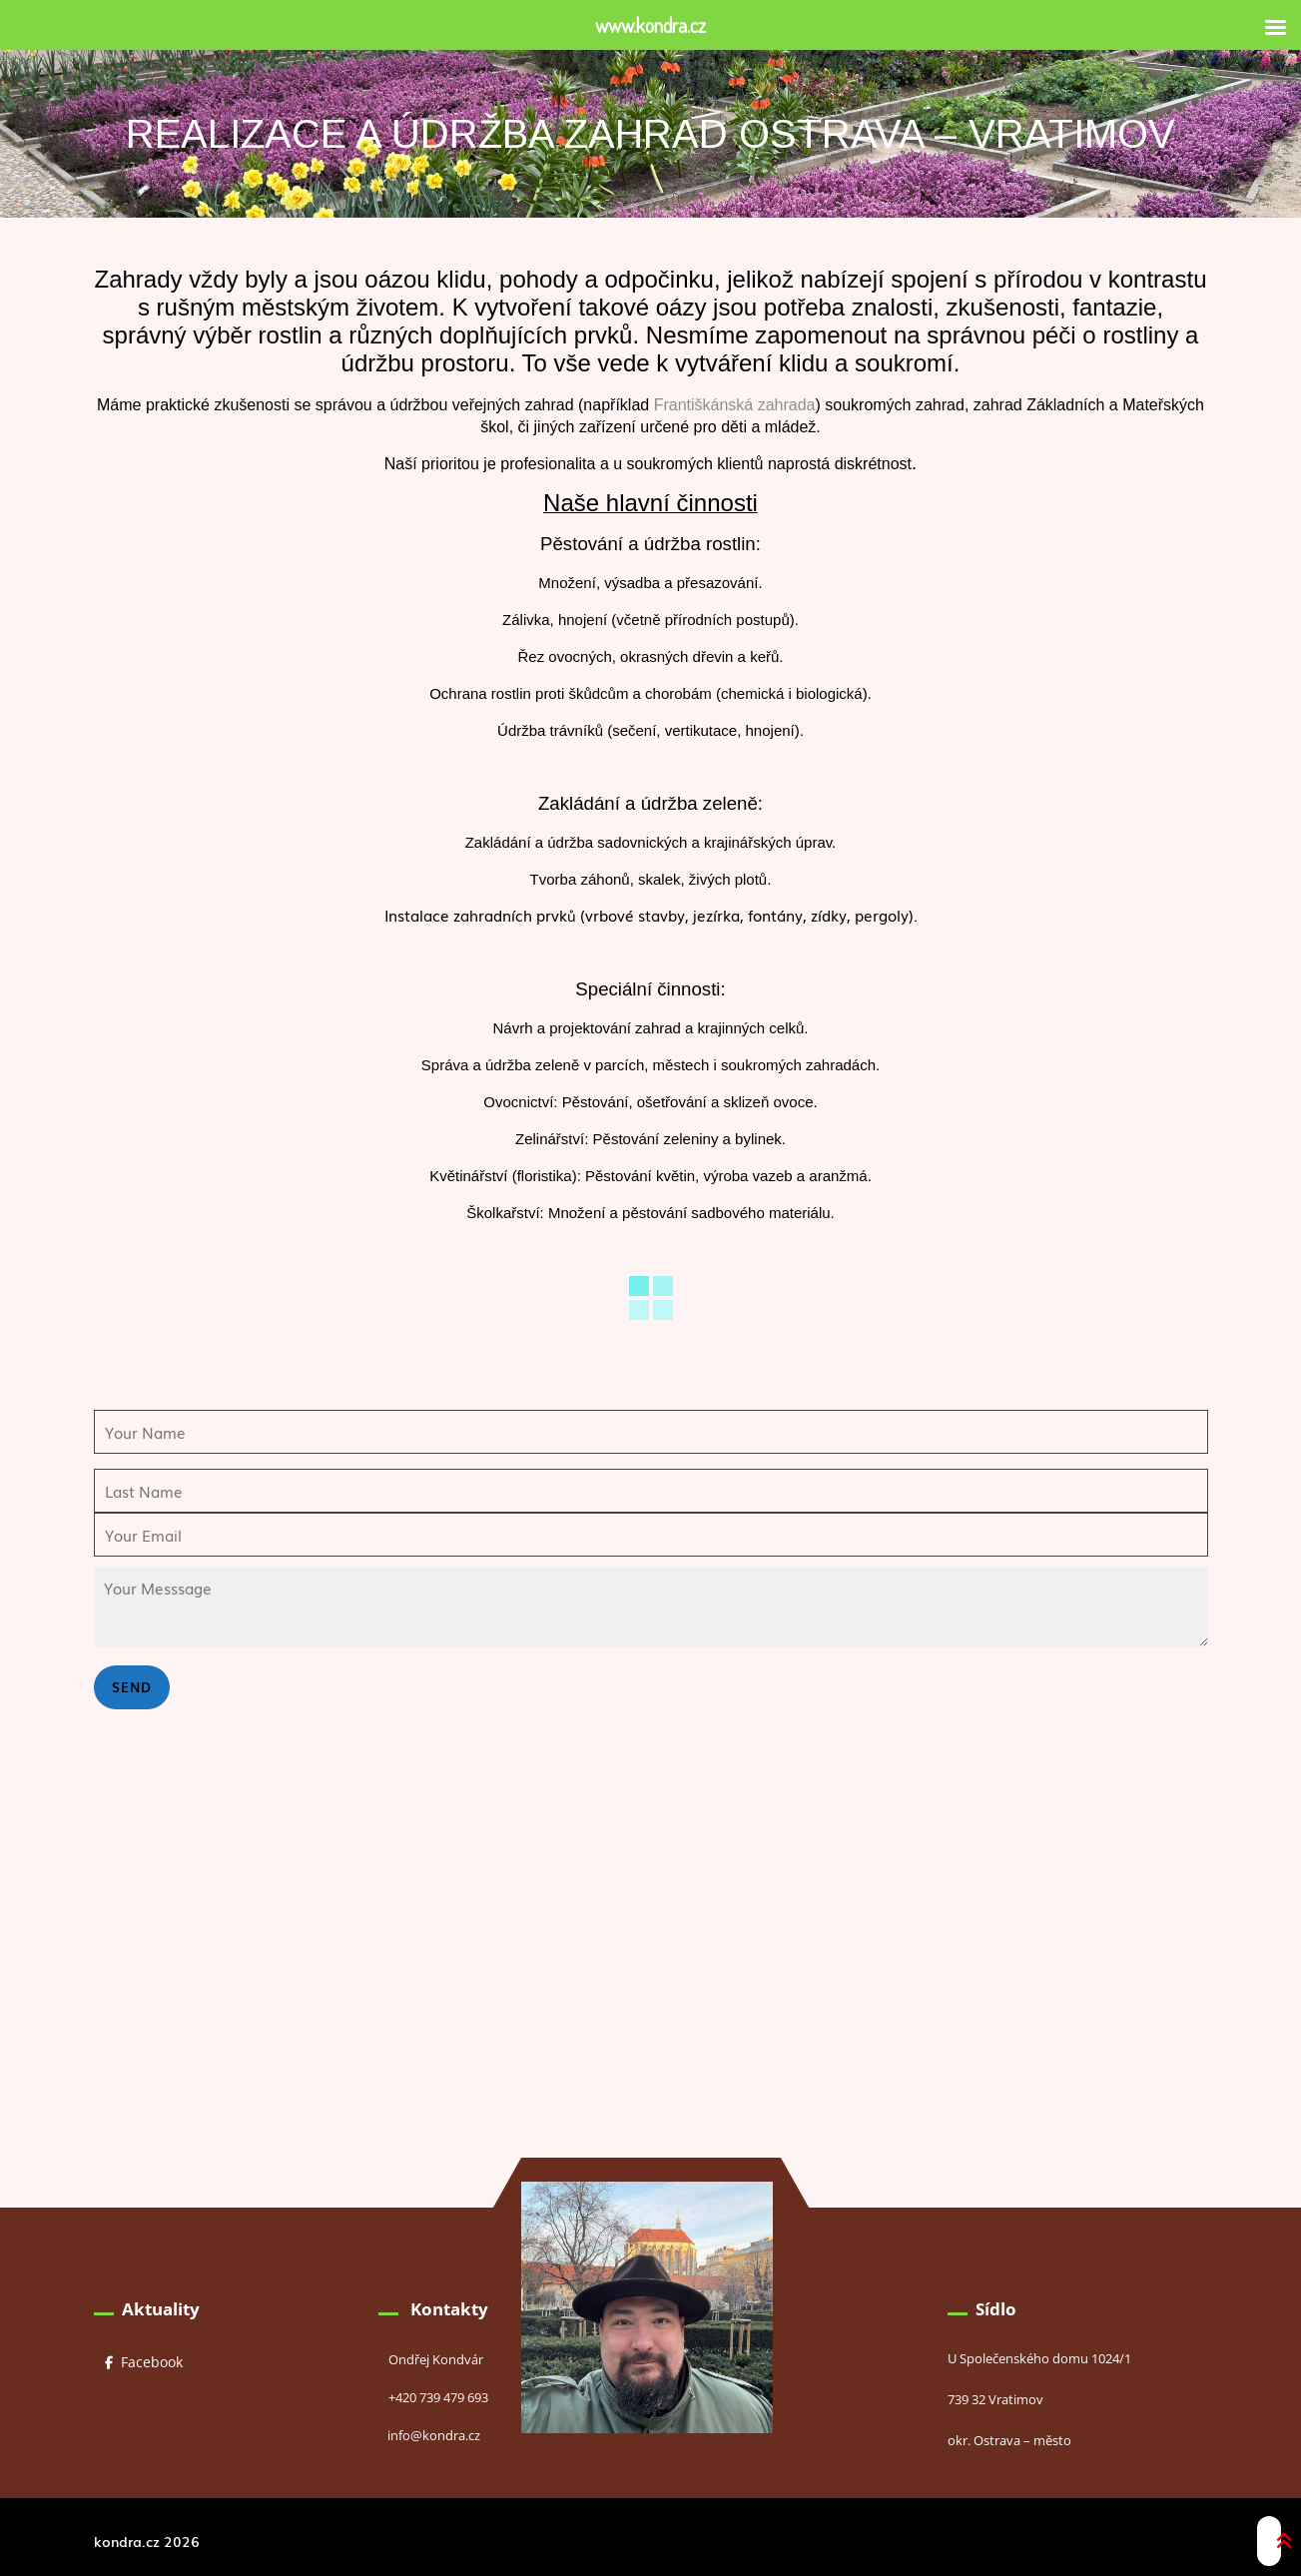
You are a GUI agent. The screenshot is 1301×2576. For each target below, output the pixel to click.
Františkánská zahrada (735, 404)
